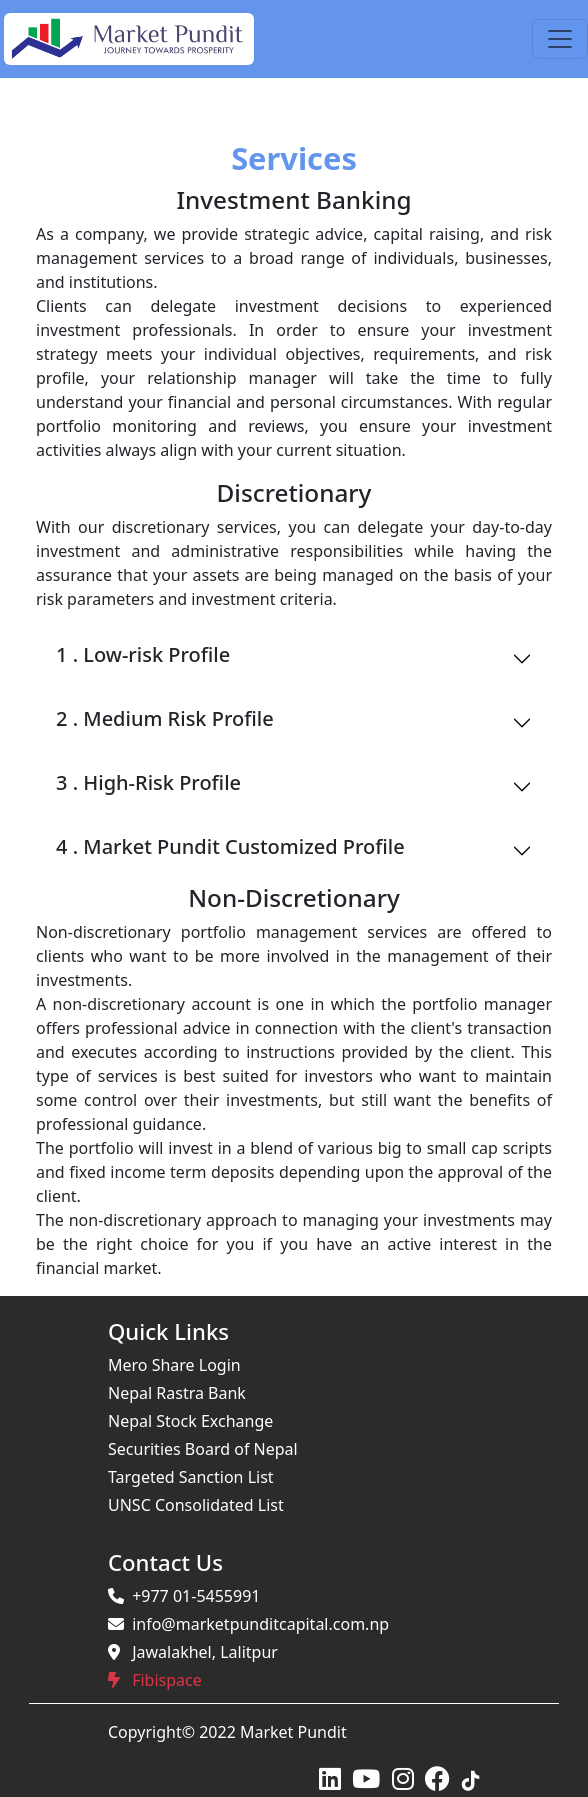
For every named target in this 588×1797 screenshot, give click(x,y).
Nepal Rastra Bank (177, 1393)
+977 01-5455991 (184, 1596)
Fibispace (155, 1680)
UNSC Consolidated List (196, 1505)
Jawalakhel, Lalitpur (193, 1652)
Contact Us (165, 1562)
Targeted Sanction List (191, 1477)
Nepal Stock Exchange (190, 1421)
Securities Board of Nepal (203, 1449)
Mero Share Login (174, 1365)
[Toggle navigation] (560, 39)
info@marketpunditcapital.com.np (248, 1624)
